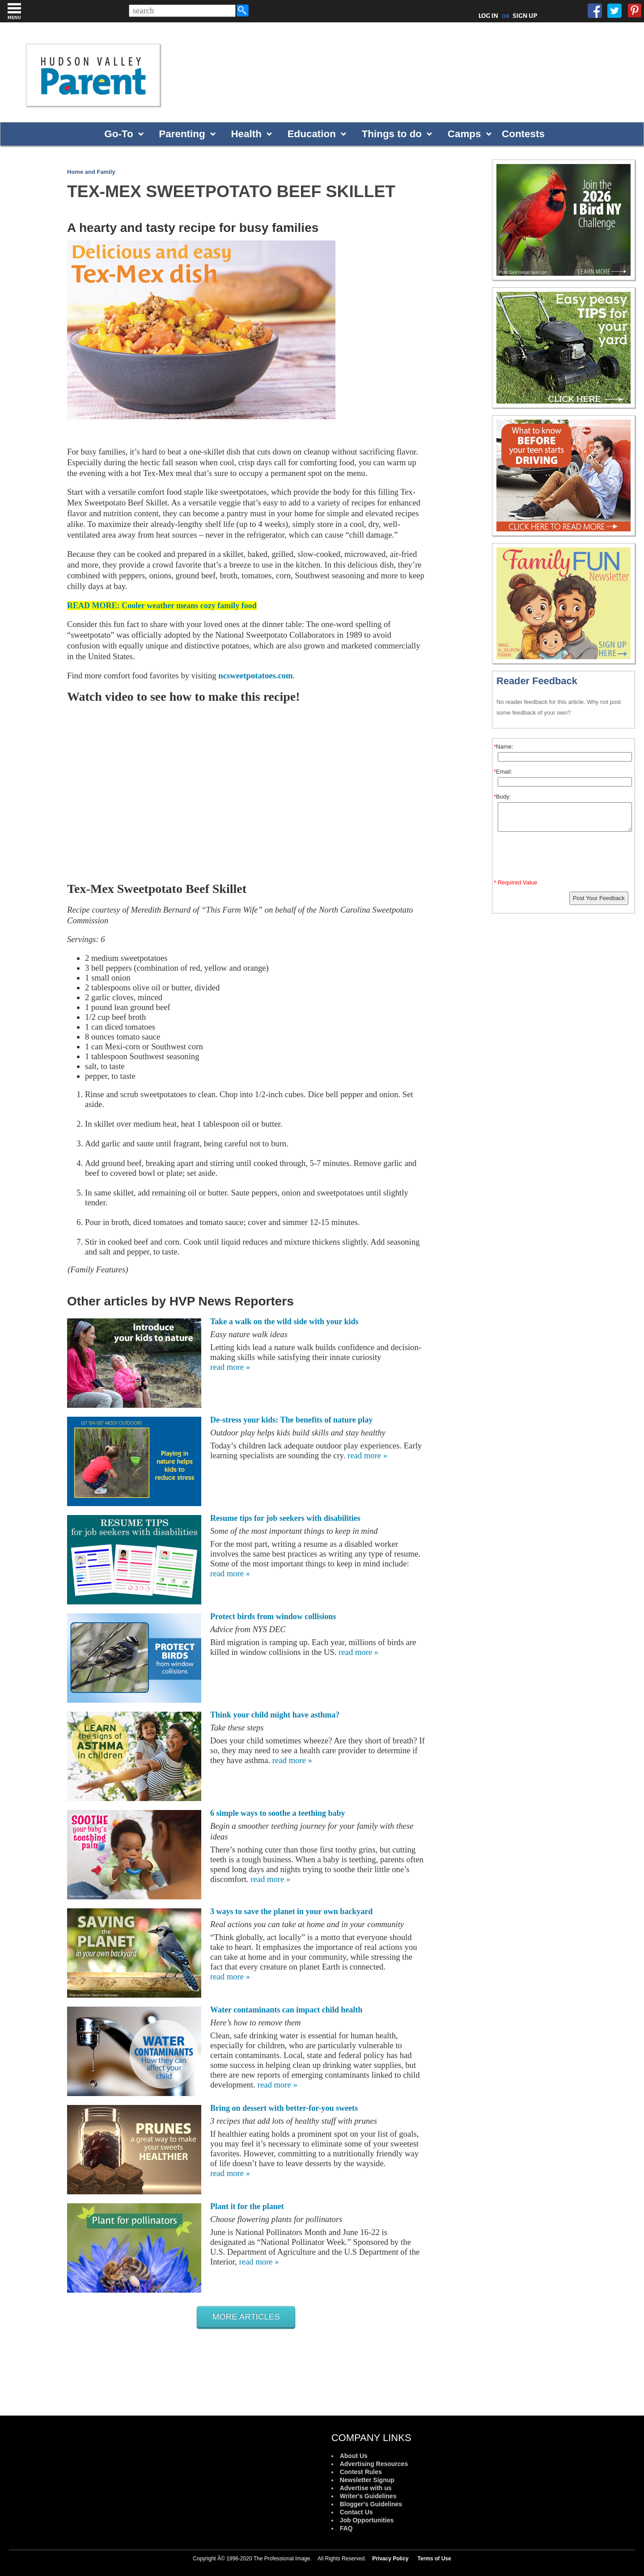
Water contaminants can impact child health (286, 2009)
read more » (230, 1367)
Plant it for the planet (247, 2206)
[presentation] (565, 857)
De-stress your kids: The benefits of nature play (291, 1419)
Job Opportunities (367, 2520)
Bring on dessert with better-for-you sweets (284, 2108)
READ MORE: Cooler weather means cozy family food (162, 605)
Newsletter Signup (367, 2479)
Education (312, 133)
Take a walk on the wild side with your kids (284, 1321)
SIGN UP (525, 15)
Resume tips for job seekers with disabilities (285, 1518)
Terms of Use (434, 2558)
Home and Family (91, 171)
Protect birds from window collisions (273, 1616)
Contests (523, 133)
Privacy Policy (390, 2558)
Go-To (118, 133)
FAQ (346, 2528)
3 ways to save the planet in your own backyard (291, 1911)
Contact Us (356, 2512)
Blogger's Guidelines (371, 2504)
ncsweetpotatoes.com (255, 675)
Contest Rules (361, 2471)
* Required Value (515, 882)
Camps (464, 133)
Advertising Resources (374, 2463)
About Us (354, 2455)
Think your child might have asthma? (274, 1714)
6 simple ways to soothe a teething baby (277, 1813)
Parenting (182, 133)
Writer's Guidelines (368, 2496)
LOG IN (489, 15)
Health (246, 133)
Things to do (392, 133)
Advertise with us (366, 2488)
